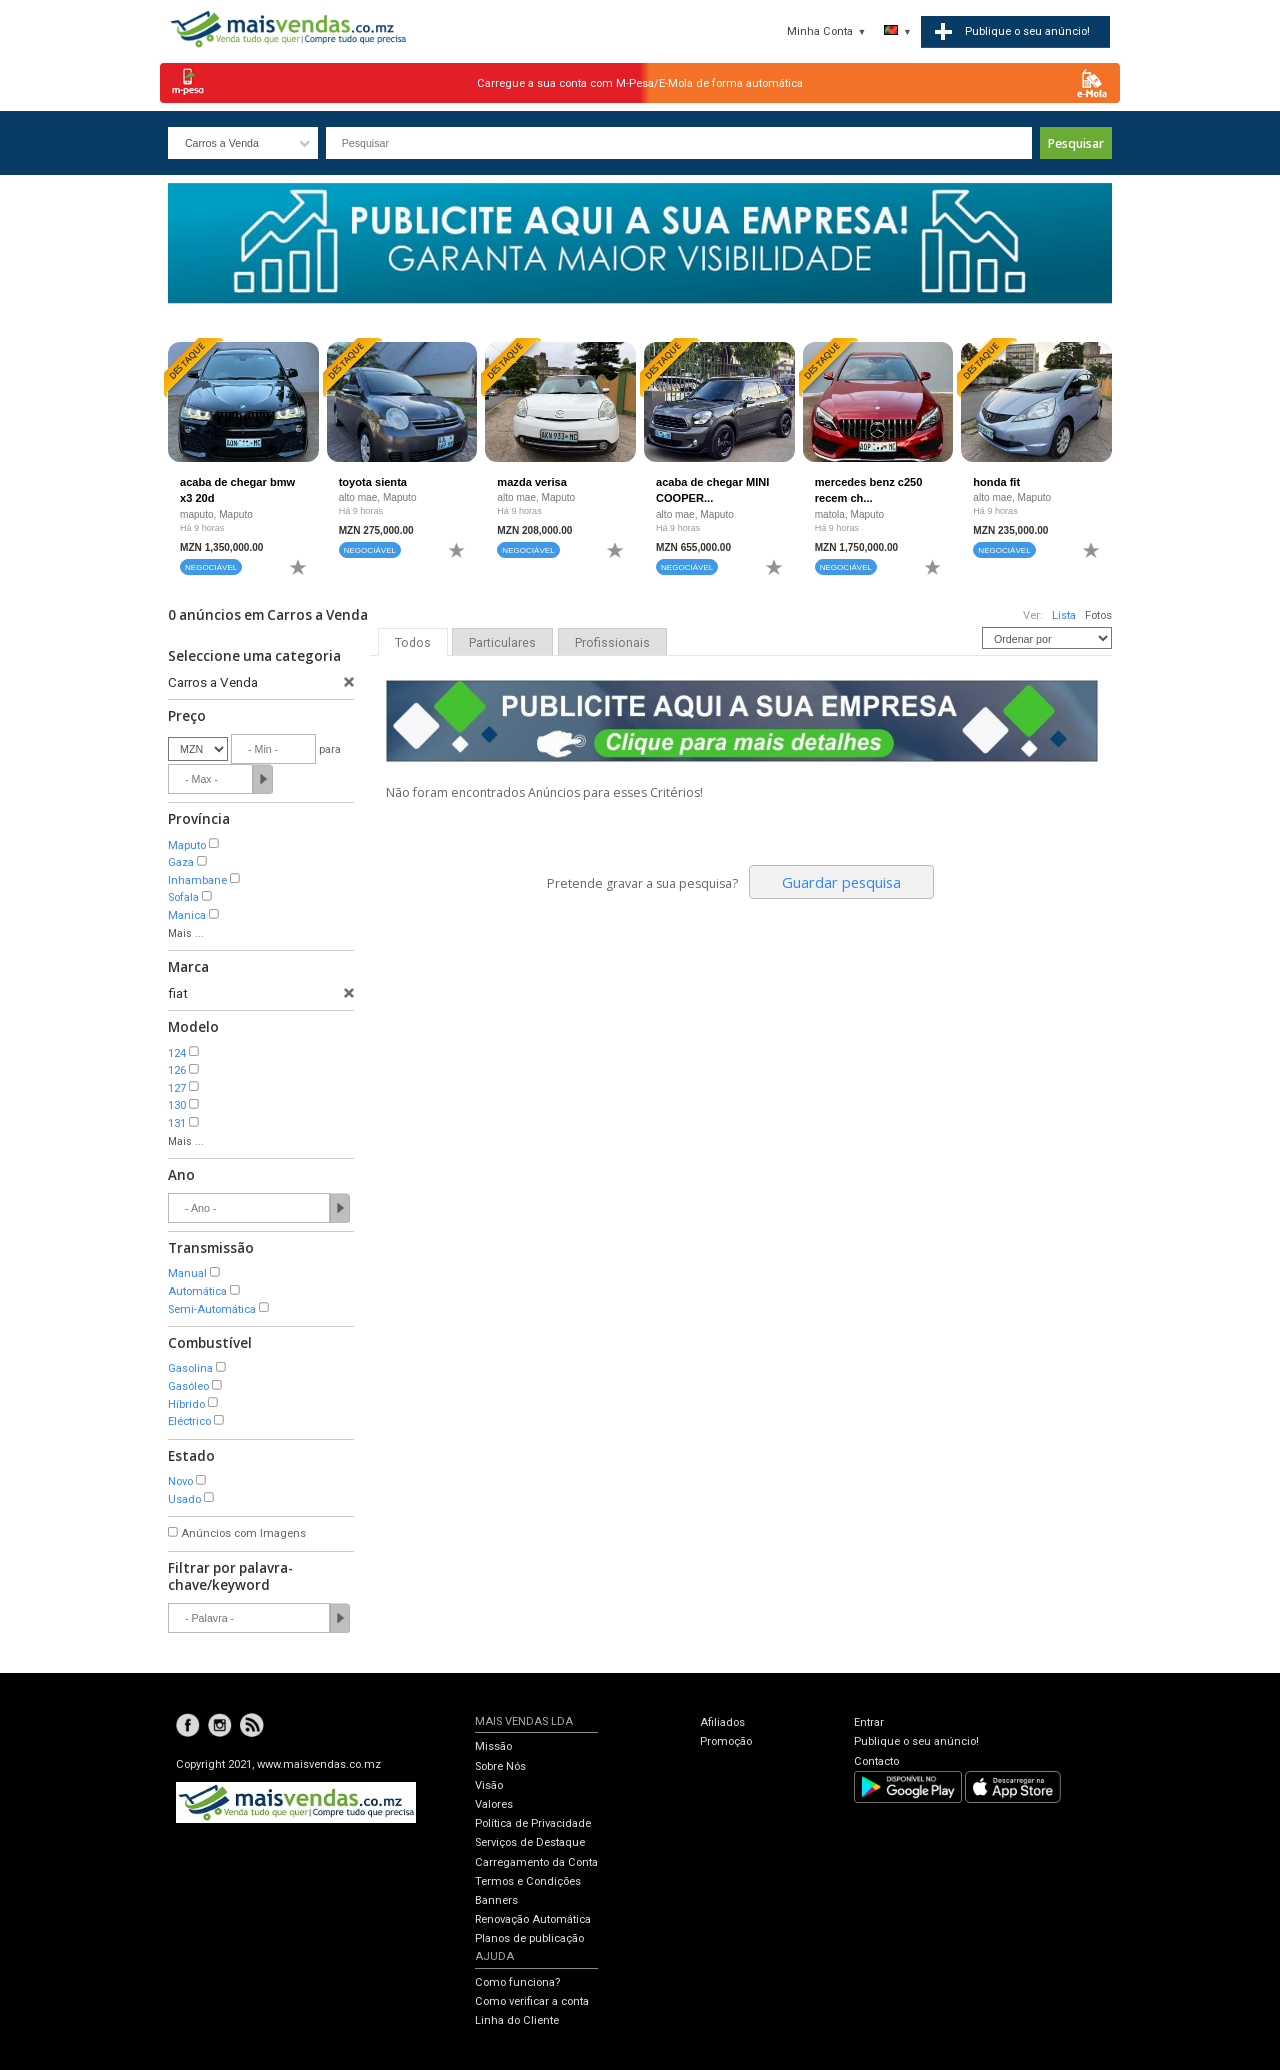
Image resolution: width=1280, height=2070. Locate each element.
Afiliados (722, 1722)
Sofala (183, 897)
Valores (494, 1804)
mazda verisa (532, 482)
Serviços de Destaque (530, 1842)
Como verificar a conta (532, 2001)
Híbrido (186, 1404)
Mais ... (186, 933)
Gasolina (190, 1368)
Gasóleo (188, 1386)
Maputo (187, 845)
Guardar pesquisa (841, 882)
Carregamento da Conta (536, 1862)
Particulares (502, 643)
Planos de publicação (529, 1938)
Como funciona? (517, 1982)
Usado (184, 1499)
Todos (413, 643)
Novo (180, 1481)
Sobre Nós (500, 1766)
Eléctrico (189, 1421)
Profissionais (612, 643)
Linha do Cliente (517, 2020)
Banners (496, 1900)
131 (177, 1123)
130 (177, 1105)
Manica (187, 915)
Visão (489, 1785)
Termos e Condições (528, 1881)
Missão (493, 1746)
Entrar (869, 1722)
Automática (197, 1291)
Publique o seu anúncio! (916, 1741)
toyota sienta (373, 482)
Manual (187, 1273)
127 (177, 1088)
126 (177, 1070)
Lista (1064, 615)
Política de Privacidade (533, 1823)
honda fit (996, 482)
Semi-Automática (212, 1309)
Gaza (181, 862)
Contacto (876, 1761)
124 (177, 1053)
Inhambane (197, 880)
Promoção (726, 1741)
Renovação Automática (533, 1919)
